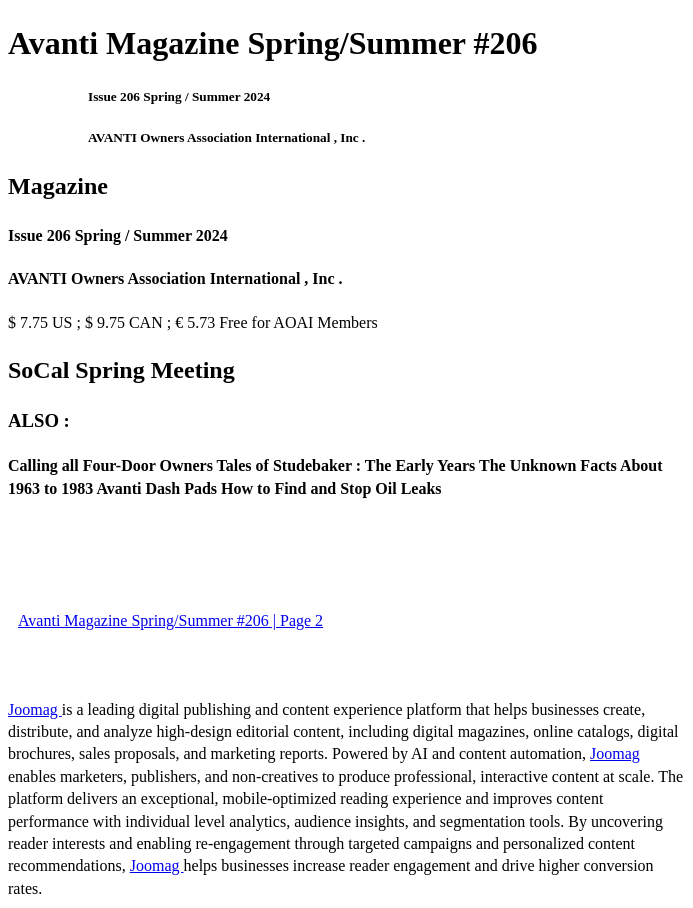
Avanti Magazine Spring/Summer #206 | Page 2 (170, 620)
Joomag (35, 709)
